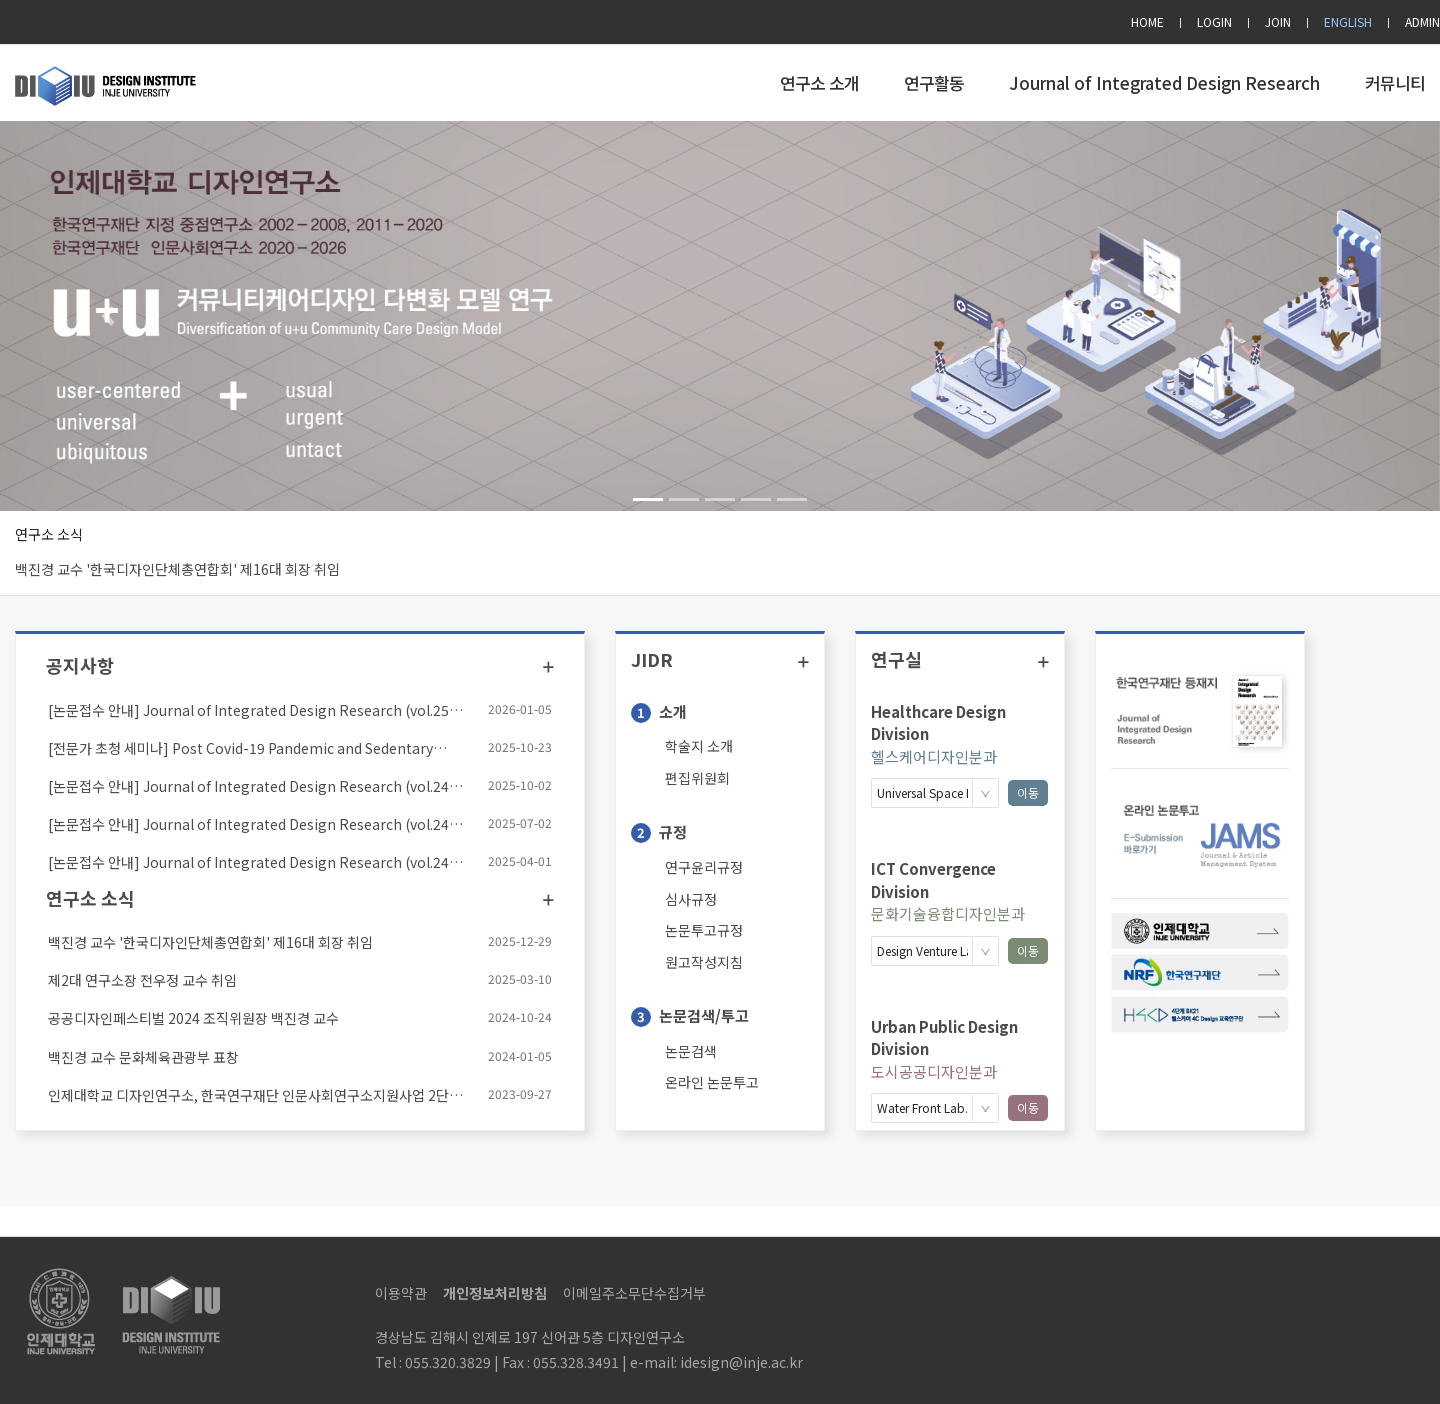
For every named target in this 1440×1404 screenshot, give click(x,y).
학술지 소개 (699, 746)
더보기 (548, 667)
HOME (1147, 21)
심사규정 (691, 899)
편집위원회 (697, 778)
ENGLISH (1348, 21)
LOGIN (1214, 21)
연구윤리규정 (704, 867)
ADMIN (1422, 21)
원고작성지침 (704, 962)
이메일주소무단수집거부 (634, 1293)
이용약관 (401, 1293)
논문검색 (691, 1051)
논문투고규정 (704, 930)
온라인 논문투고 (712, 1082)
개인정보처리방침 (495, 1293)
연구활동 (934, 83)
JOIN (1278, 21)
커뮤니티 (1395, 83)
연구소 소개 (819, 83)
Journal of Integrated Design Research (1164, 83)
